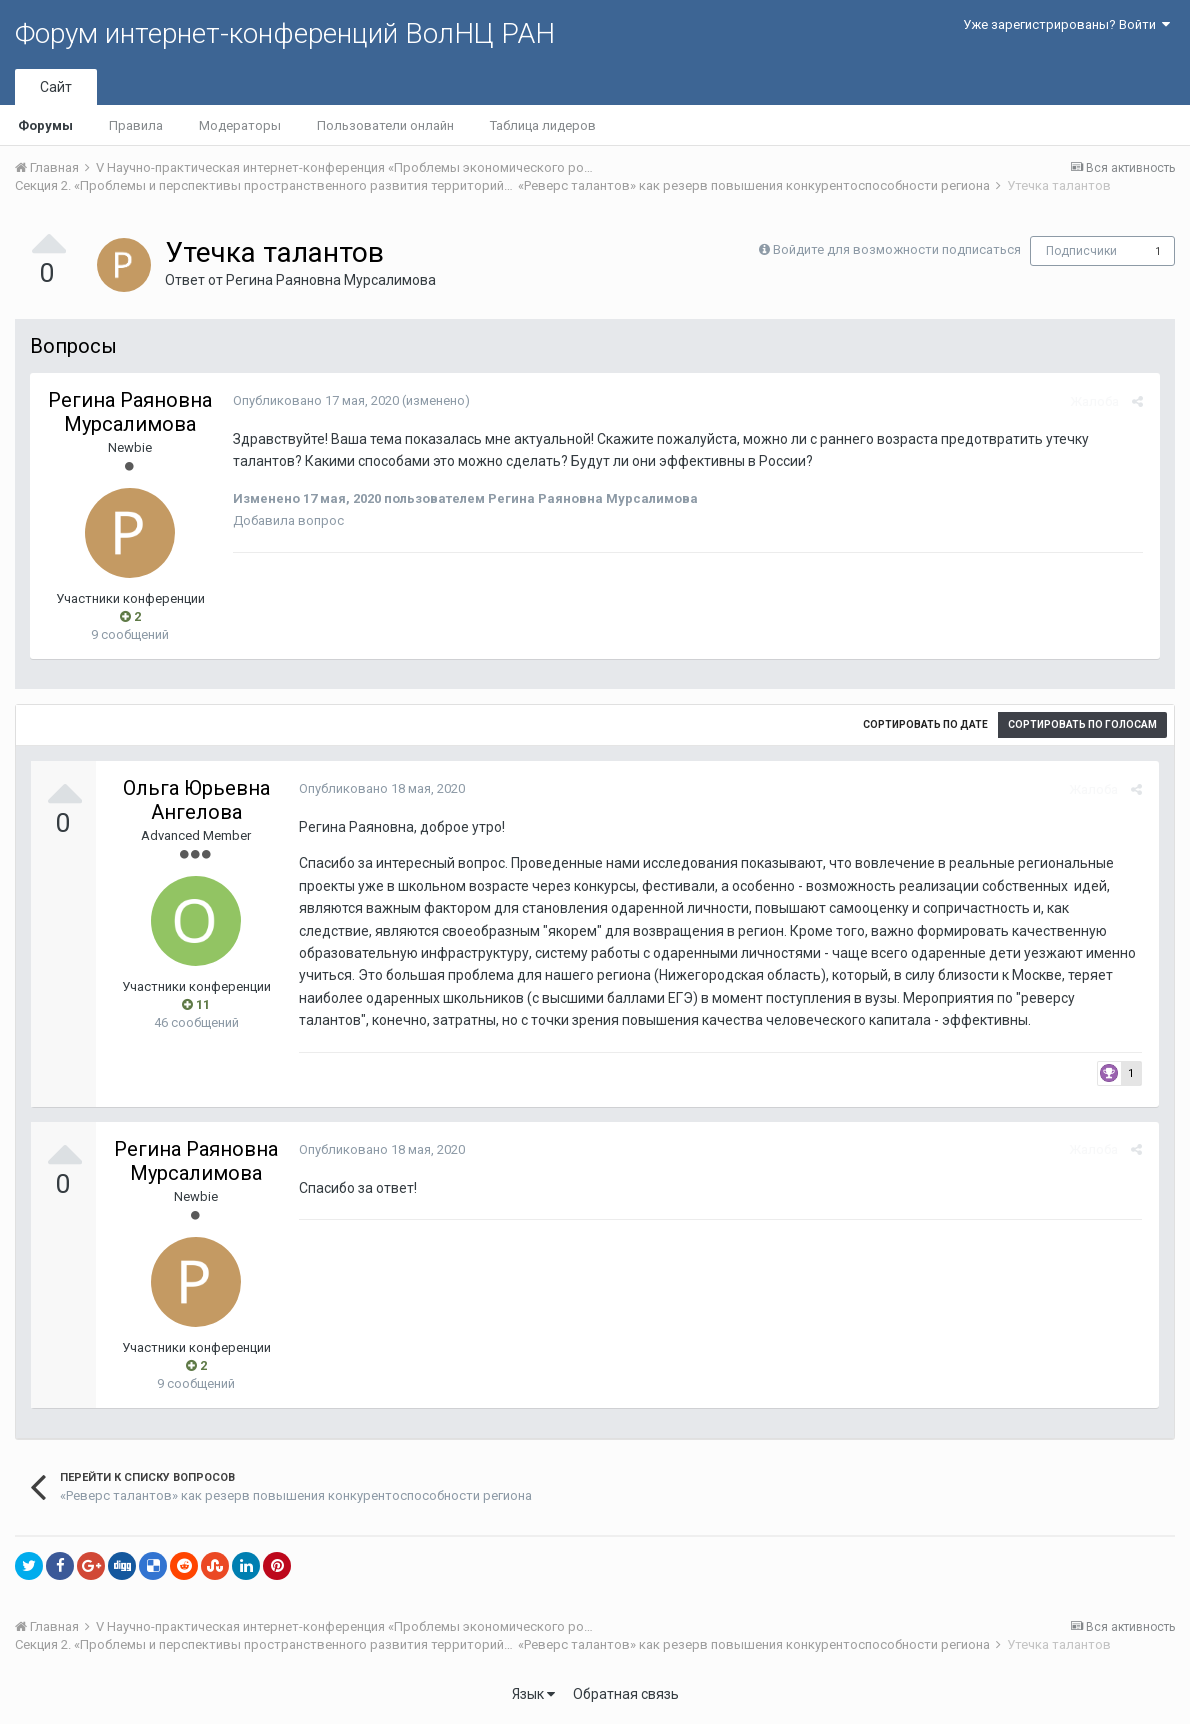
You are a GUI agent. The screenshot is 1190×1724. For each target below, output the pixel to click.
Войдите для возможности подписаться (897, 249)
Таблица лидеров (543, 125)
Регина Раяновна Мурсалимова (331, 280)
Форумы (45, 125)
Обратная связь (626, 1694)
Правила (136, 125)
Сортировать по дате (925, 724)
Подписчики (1081, 251)
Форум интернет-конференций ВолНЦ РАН (285, 33)
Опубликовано (313, 400)
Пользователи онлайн (385, 125)
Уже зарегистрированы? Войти (1066, 24)
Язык (533, 1694)
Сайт (56, 87)
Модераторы (240, 125)
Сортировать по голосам (1082, 724)
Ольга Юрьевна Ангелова (196, 800)
